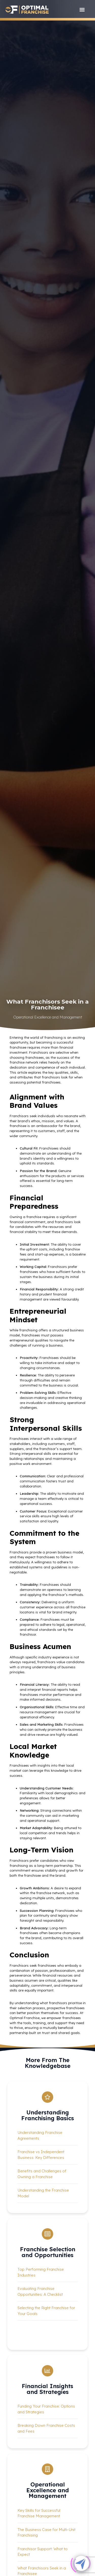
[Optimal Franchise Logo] (27, 9)
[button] (82, 10)
